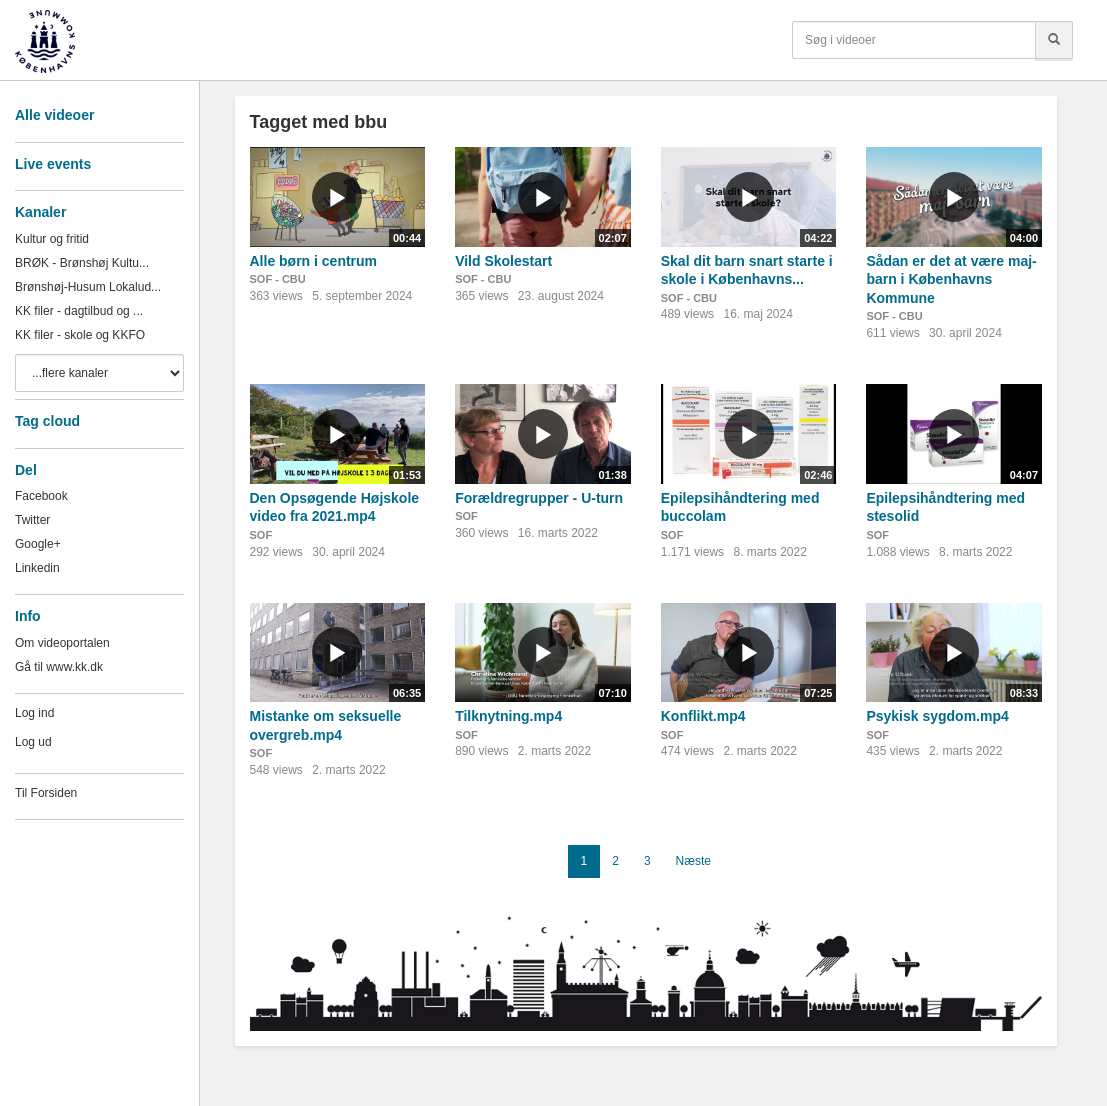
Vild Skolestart (503, 261)
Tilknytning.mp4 (508, 716)
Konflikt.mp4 (703, 716)
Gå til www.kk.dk (59, 667)
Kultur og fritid (52, 239)
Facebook (41, 496)
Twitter (32, 520)
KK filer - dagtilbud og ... (79, 311)
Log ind (34, 713)
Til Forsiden (46, 793)
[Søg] (1054, 40)
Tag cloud (47, 421)
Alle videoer (54, 115)
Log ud (33, 742)
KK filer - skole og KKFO (80, 335)
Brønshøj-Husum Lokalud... (88, 287)
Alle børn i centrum (314, 261)
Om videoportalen (62, 643)
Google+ (38, 544)
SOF (261, 535)
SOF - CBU (278, 279)
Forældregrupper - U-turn (539, 498)
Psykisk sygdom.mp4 (937, 716)
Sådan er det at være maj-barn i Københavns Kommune (951, 279)
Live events (53, 164)
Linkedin (37, 568)
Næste (693, 861)
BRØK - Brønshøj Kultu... (82, 263)
